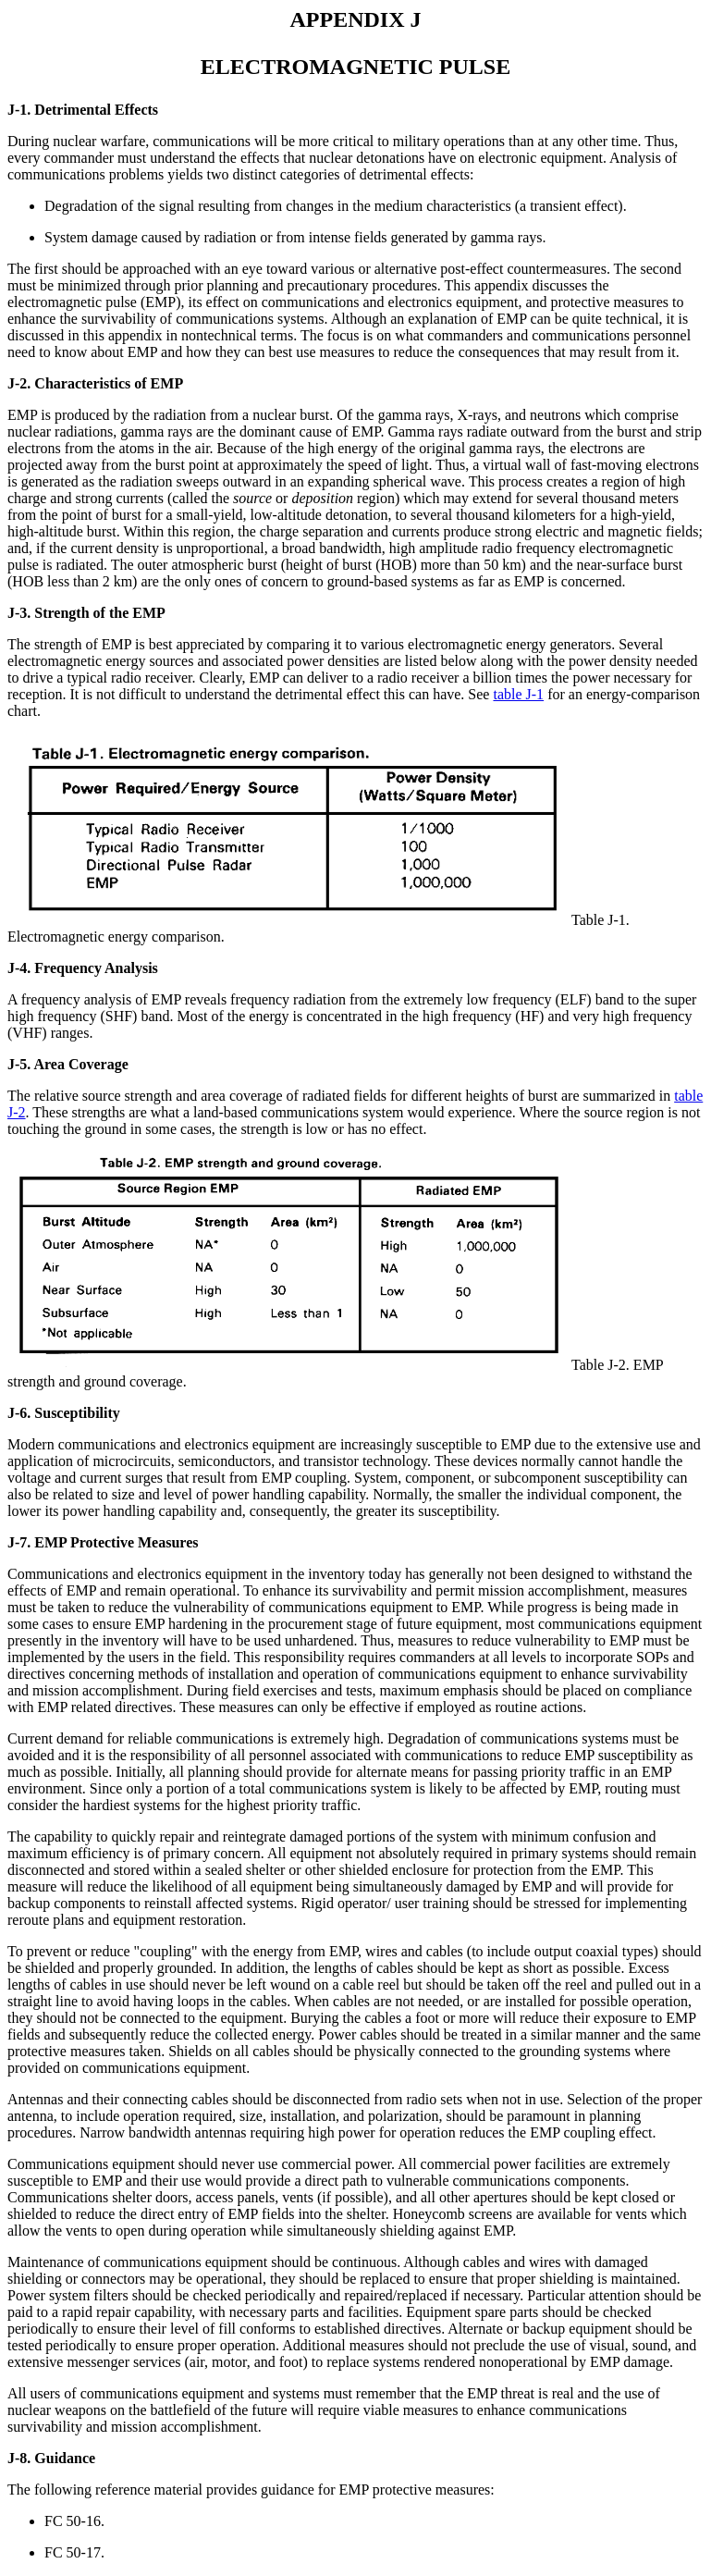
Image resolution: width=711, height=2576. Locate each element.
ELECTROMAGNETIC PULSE (355, 67)
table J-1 (518, 694)
